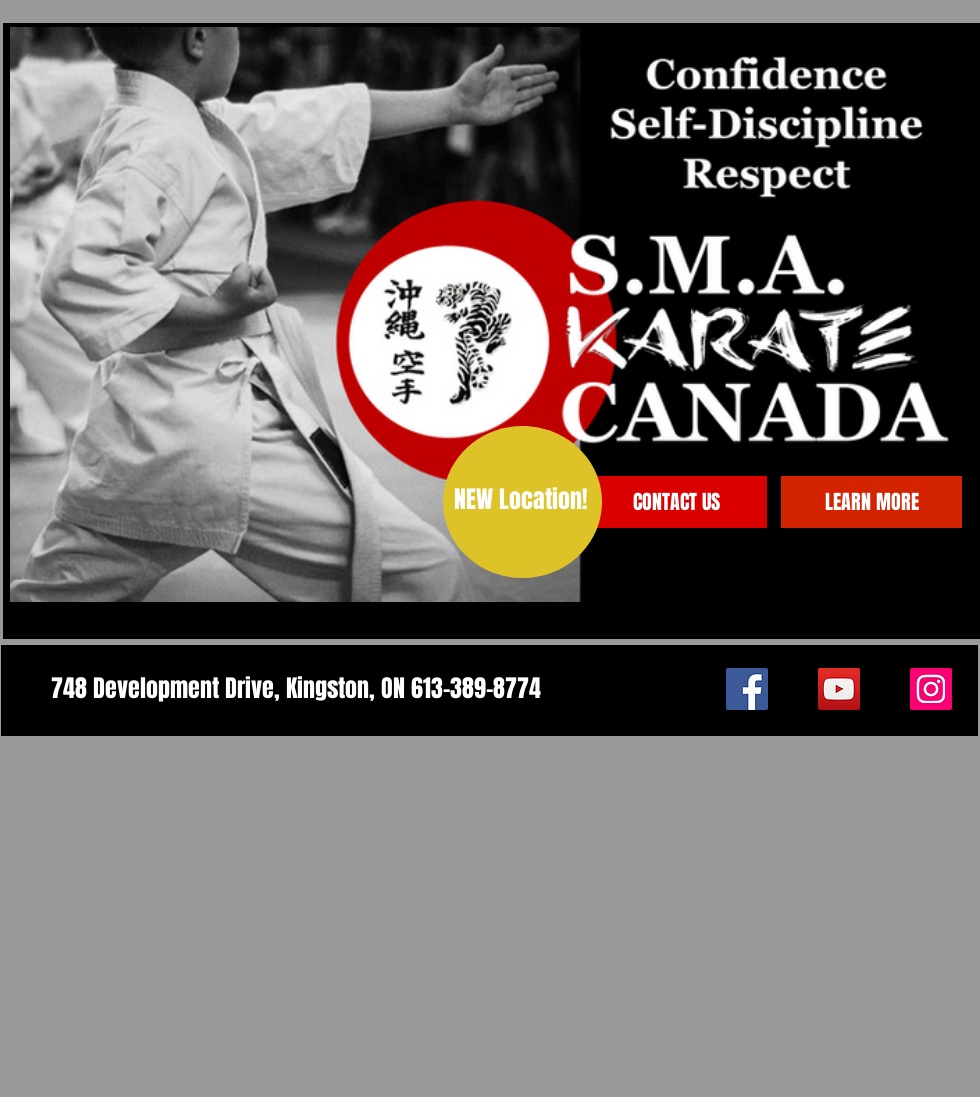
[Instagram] (931, 689)
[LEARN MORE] (871, 502)
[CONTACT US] (676, 502)
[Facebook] (747, 689)
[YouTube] (839, 689)
